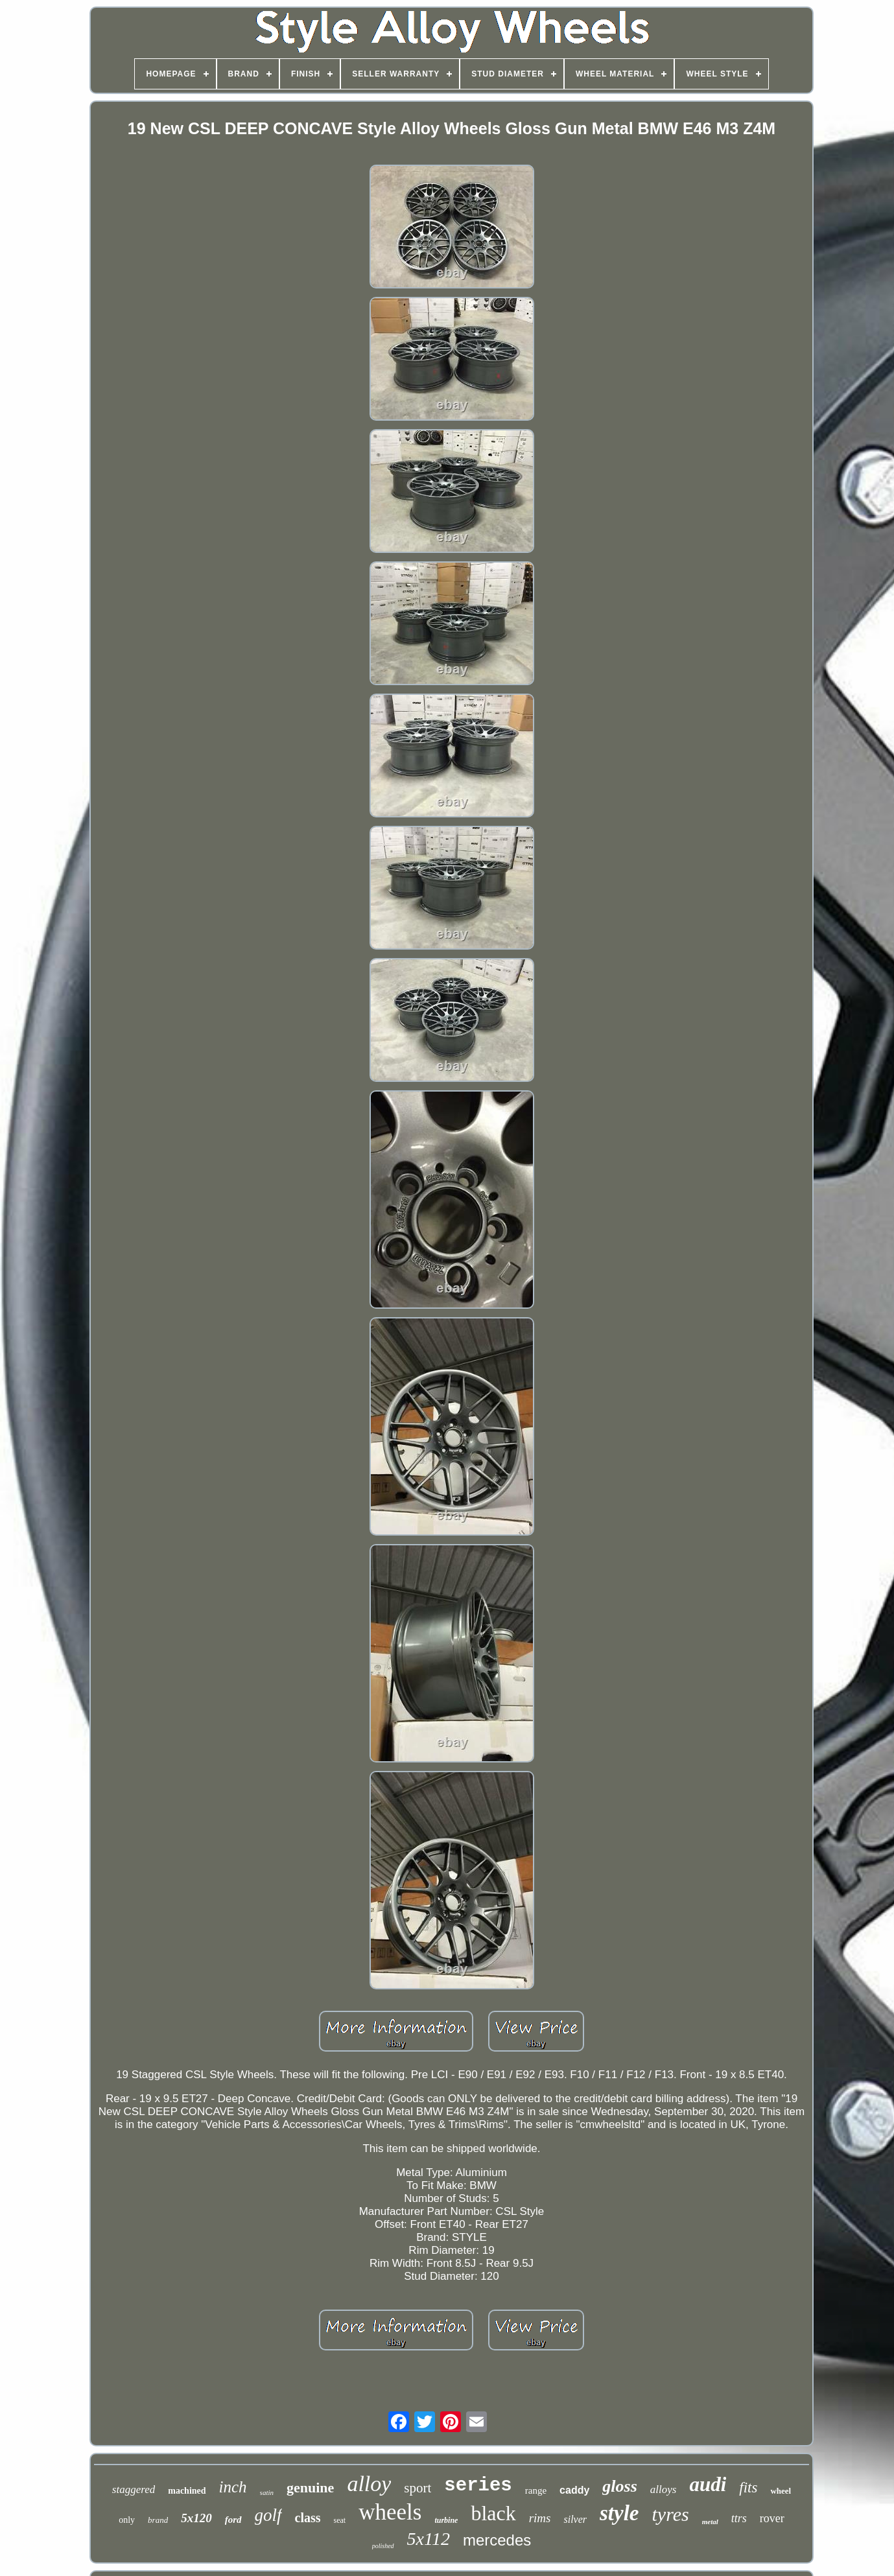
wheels (390, 2512)
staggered (133, 2489)
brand (158, 2520)
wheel (780, 2491)
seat (340, 2520)
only (127, 2520)
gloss (619, 2486)
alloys (663, 2489)
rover (772, 2518)
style (619, 2513)
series (478, 2485)
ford (233, 2519)
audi (707, 2484)
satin (267, 2492)
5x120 (196, 2518)
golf (268, 2515)
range (536, 2490)
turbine (446, 2520)
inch (233, 2487)
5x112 (428, 2539)
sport (417, 2488)
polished (383, 2545)
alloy (369, 2484)
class (308, 2518)
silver (575, 2519)
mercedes (497, 2540)
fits (748, 2487)
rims (540, 2518)
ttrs (739, 2518)
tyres (670, 2514)
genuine (310, 2487)
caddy (574, 2490)
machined (187, 2491)
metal (710, 2521)
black (493, 2513)
